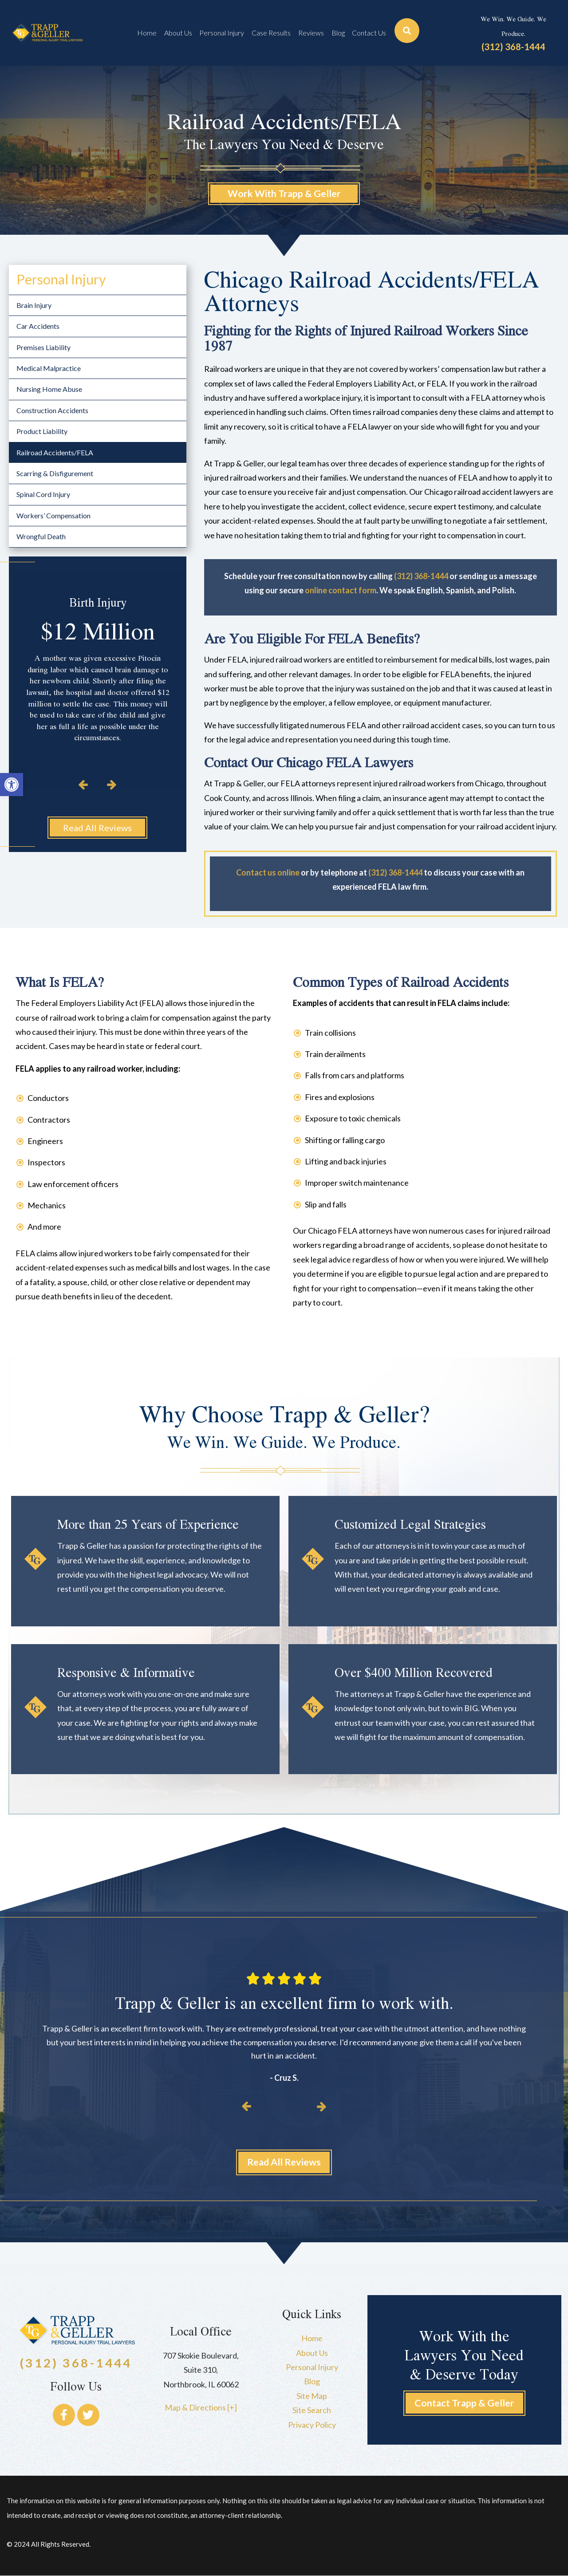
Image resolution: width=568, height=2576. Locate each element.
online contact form (340, 591)
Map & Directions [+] (201, 2408)
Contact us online (268, 872)
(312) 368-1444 (513, 46)
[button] (11, 784)
